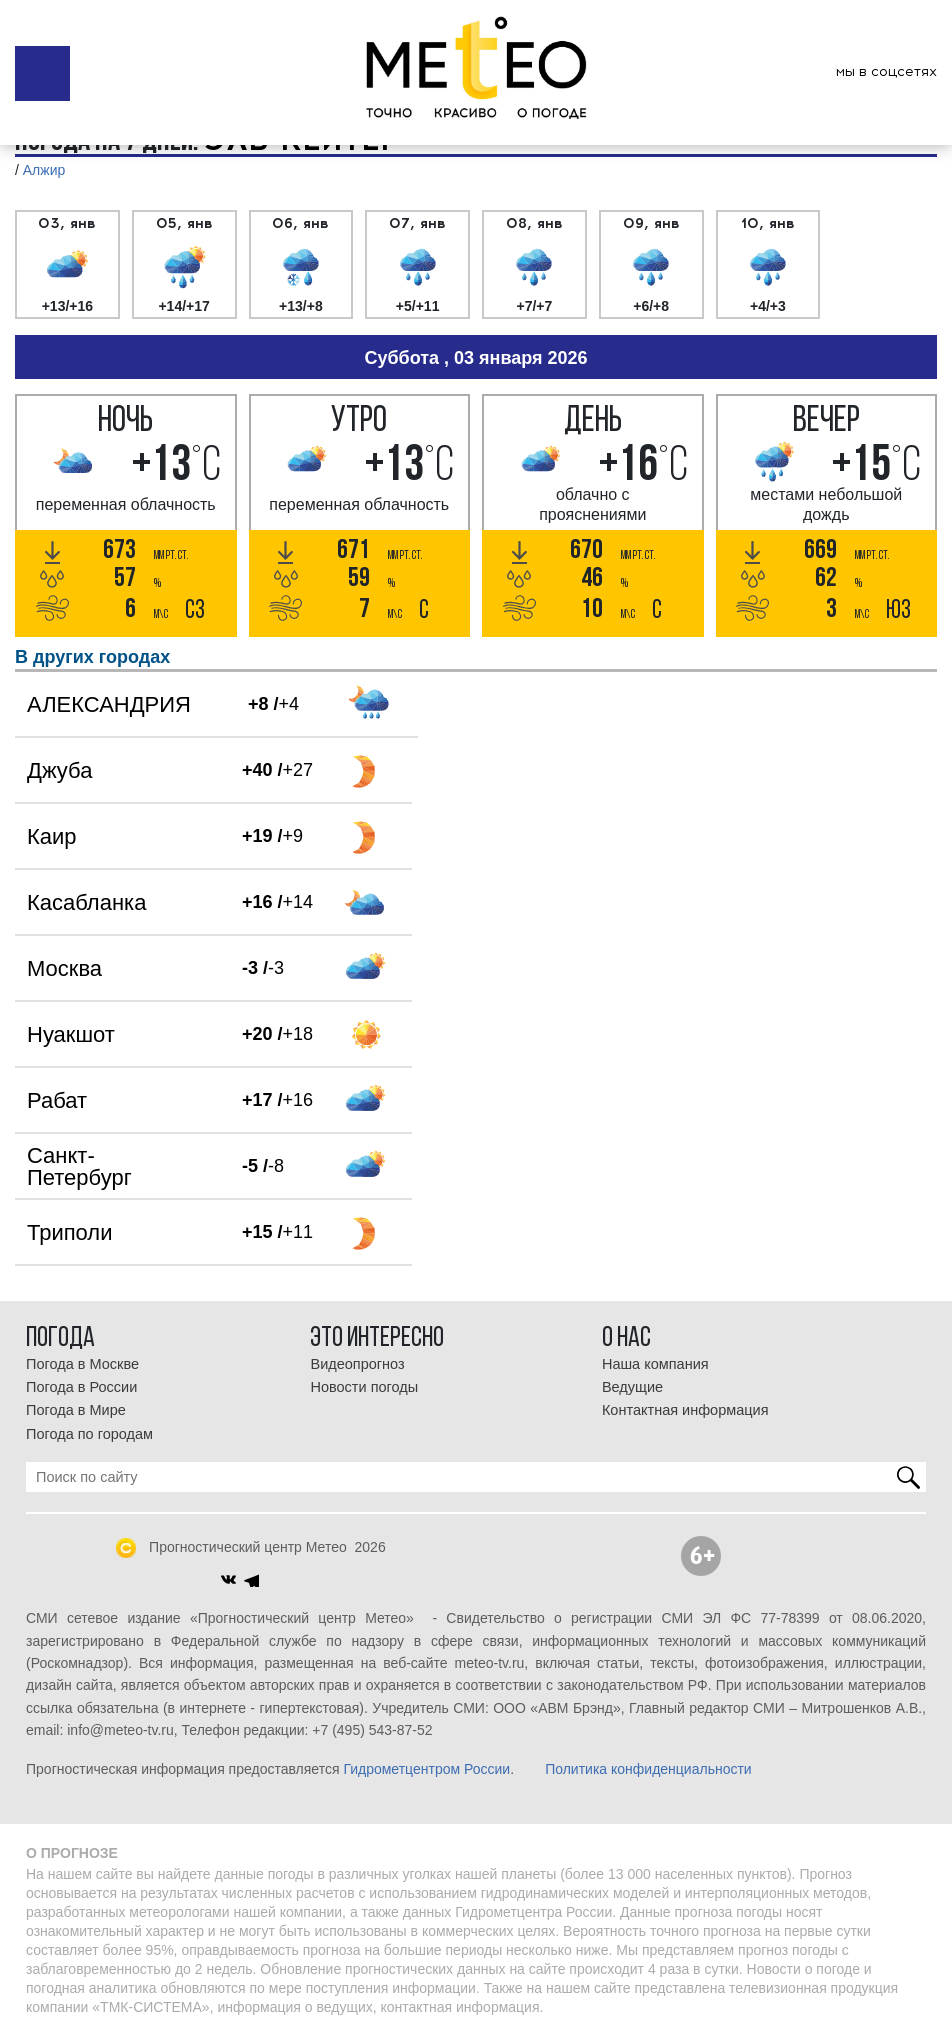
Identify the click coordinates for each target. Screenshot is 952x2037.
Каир (52, 836)
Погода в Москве (82, 1364)
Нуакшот (71, 1034)
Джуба (59, 770)
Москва (64, 968)
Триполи (69, 1232)
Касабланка (86, 902)
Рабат (57, 1100)
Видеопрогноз (357, 1364)
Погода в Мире (76, 1410)
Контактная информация (685, 1410)
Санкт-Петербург (79, 1166)
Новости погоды (364, 1387)
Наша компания (655, 1364)
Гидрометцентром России (426, 1769)
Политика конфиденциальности (648, 1769)
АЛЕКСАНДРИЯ (109, 704)
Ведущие (632, 1387)
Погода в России (81, 1387)
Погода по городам (89, 1434)
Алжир (44, 170)
